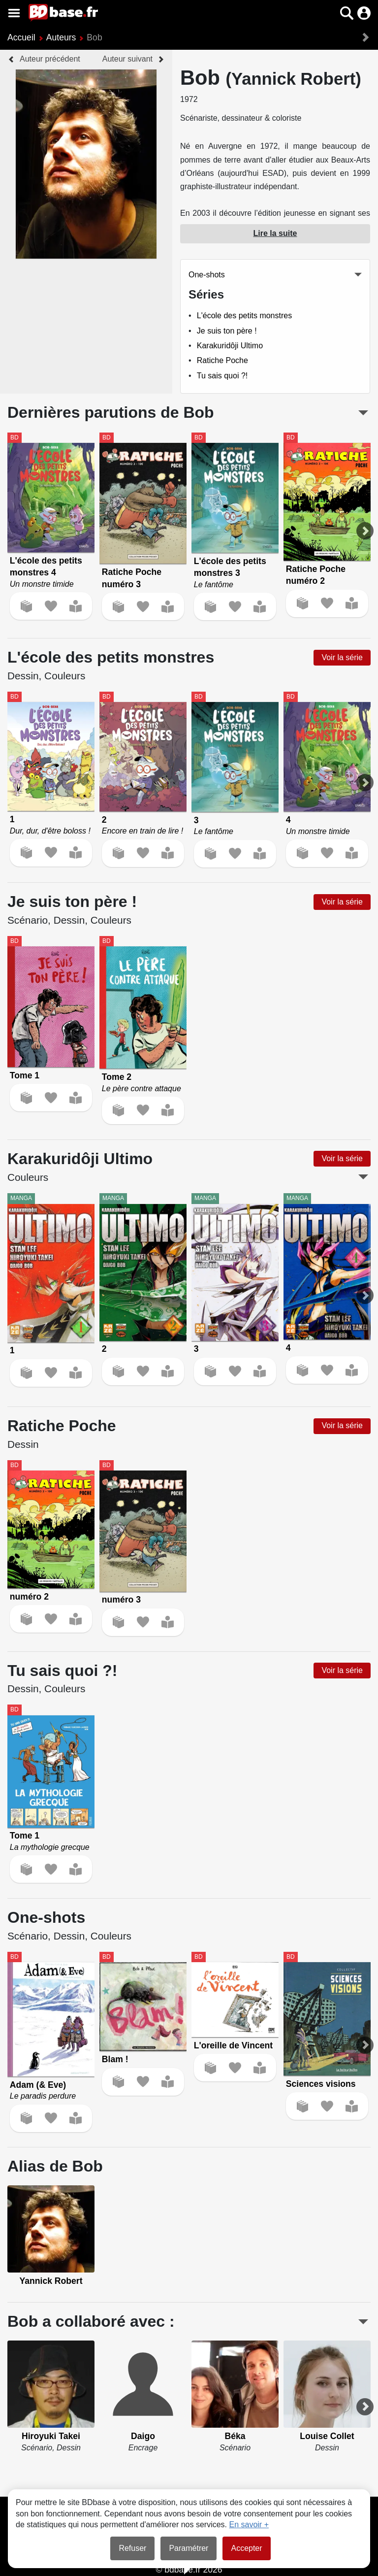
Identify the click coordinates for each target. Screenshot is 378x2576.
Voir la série (342, 657)
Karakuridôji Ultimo (230, 345)
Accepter (246, 2548)
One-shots (207, 274)
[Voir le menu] (14, 13)
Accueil (21, 37)
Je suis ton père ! (227, 331)
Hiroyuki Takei (51, 2436)
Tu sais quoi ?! (222, 375)
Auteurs (61, 37)
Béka (234, 2436)
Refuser (132, 2548)
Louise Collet (327, 2436)
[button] (346, 13)
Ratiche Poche (222, 360)
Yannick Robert (50, 2281)
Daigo (143, 2436)
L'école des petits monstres (244, 315)
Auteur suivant (127, 59)
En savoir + (249, 2524)
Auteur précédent (50, 59)
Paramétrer (188, 2548)
